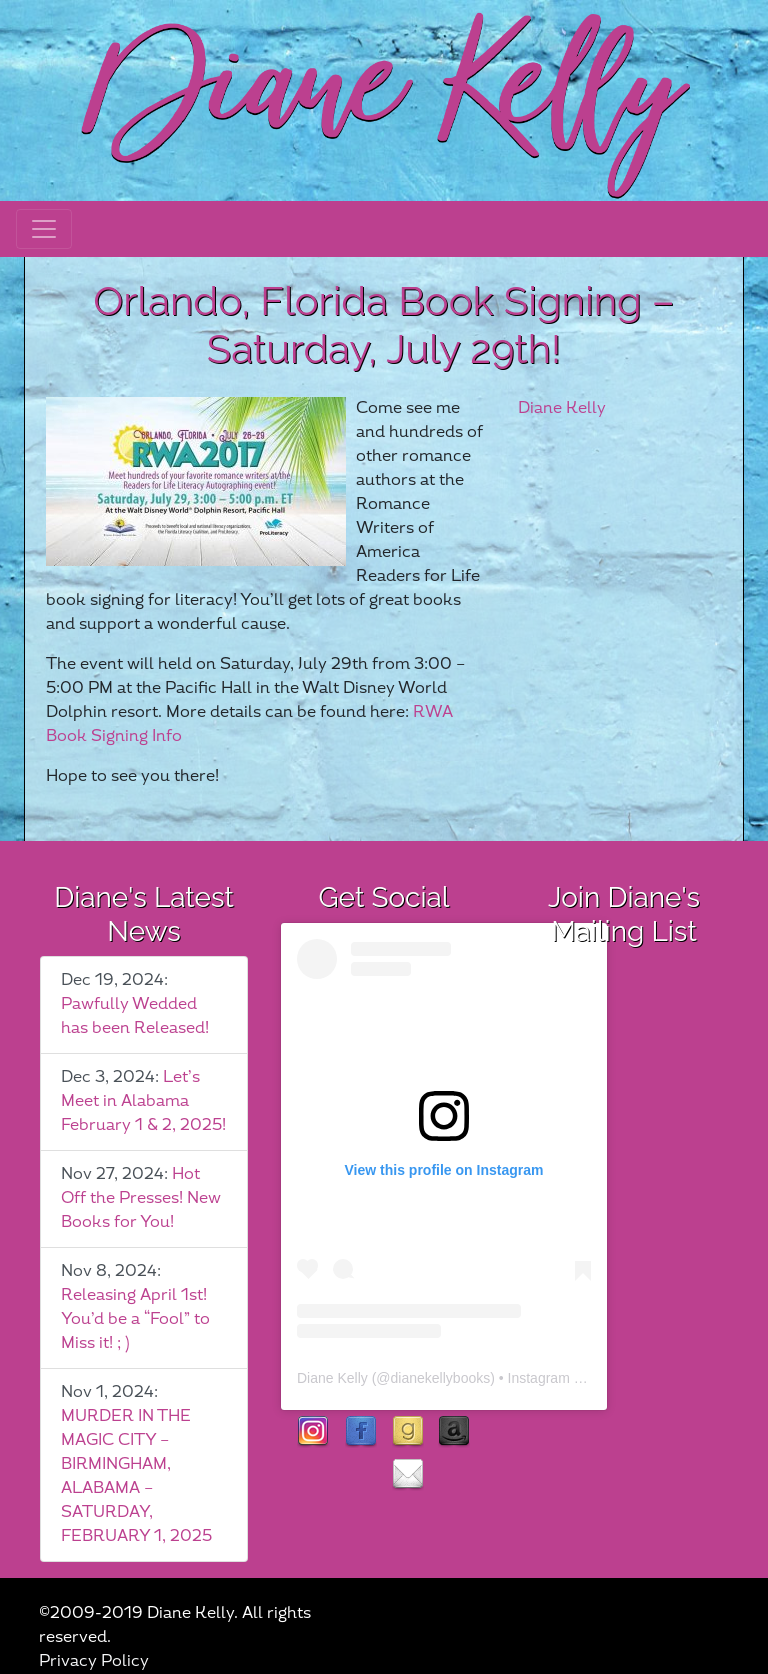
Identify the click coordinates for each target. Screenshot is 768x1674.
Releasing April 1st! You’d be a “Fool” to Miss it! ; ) (135, 1319)
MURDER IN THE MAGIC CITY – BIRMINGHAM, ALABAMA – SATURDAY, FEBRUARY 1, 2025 (136, 1476)
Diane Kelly (562, 408)
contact (407, 1475)
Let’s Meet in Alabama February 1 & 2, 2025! (143, 1101)
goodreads (407, 1432)
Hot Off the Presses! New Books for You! (141, 1198)
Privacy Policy (94, 1661)
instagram (313, 1432)
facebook (360, 1432)
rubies (360, 1475)
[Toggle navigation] (44, 229)
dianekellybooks (441, 1378)
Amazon (454, 1432)
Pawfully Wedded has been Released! (135, 1016)
